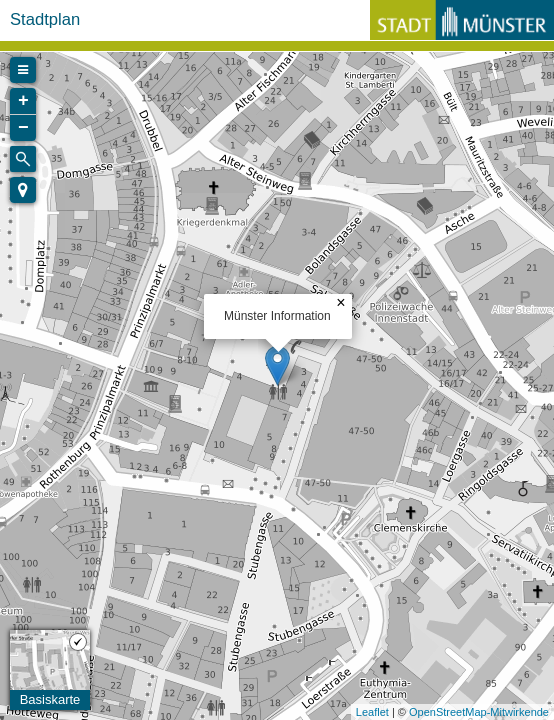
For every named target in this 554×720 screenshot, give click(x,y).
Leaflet (372, 712)
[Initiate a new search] (23, 159)
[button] (23, 190)
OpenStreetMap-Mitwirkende (479, 712)
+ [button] (23, 101)
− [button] (23, 128)
